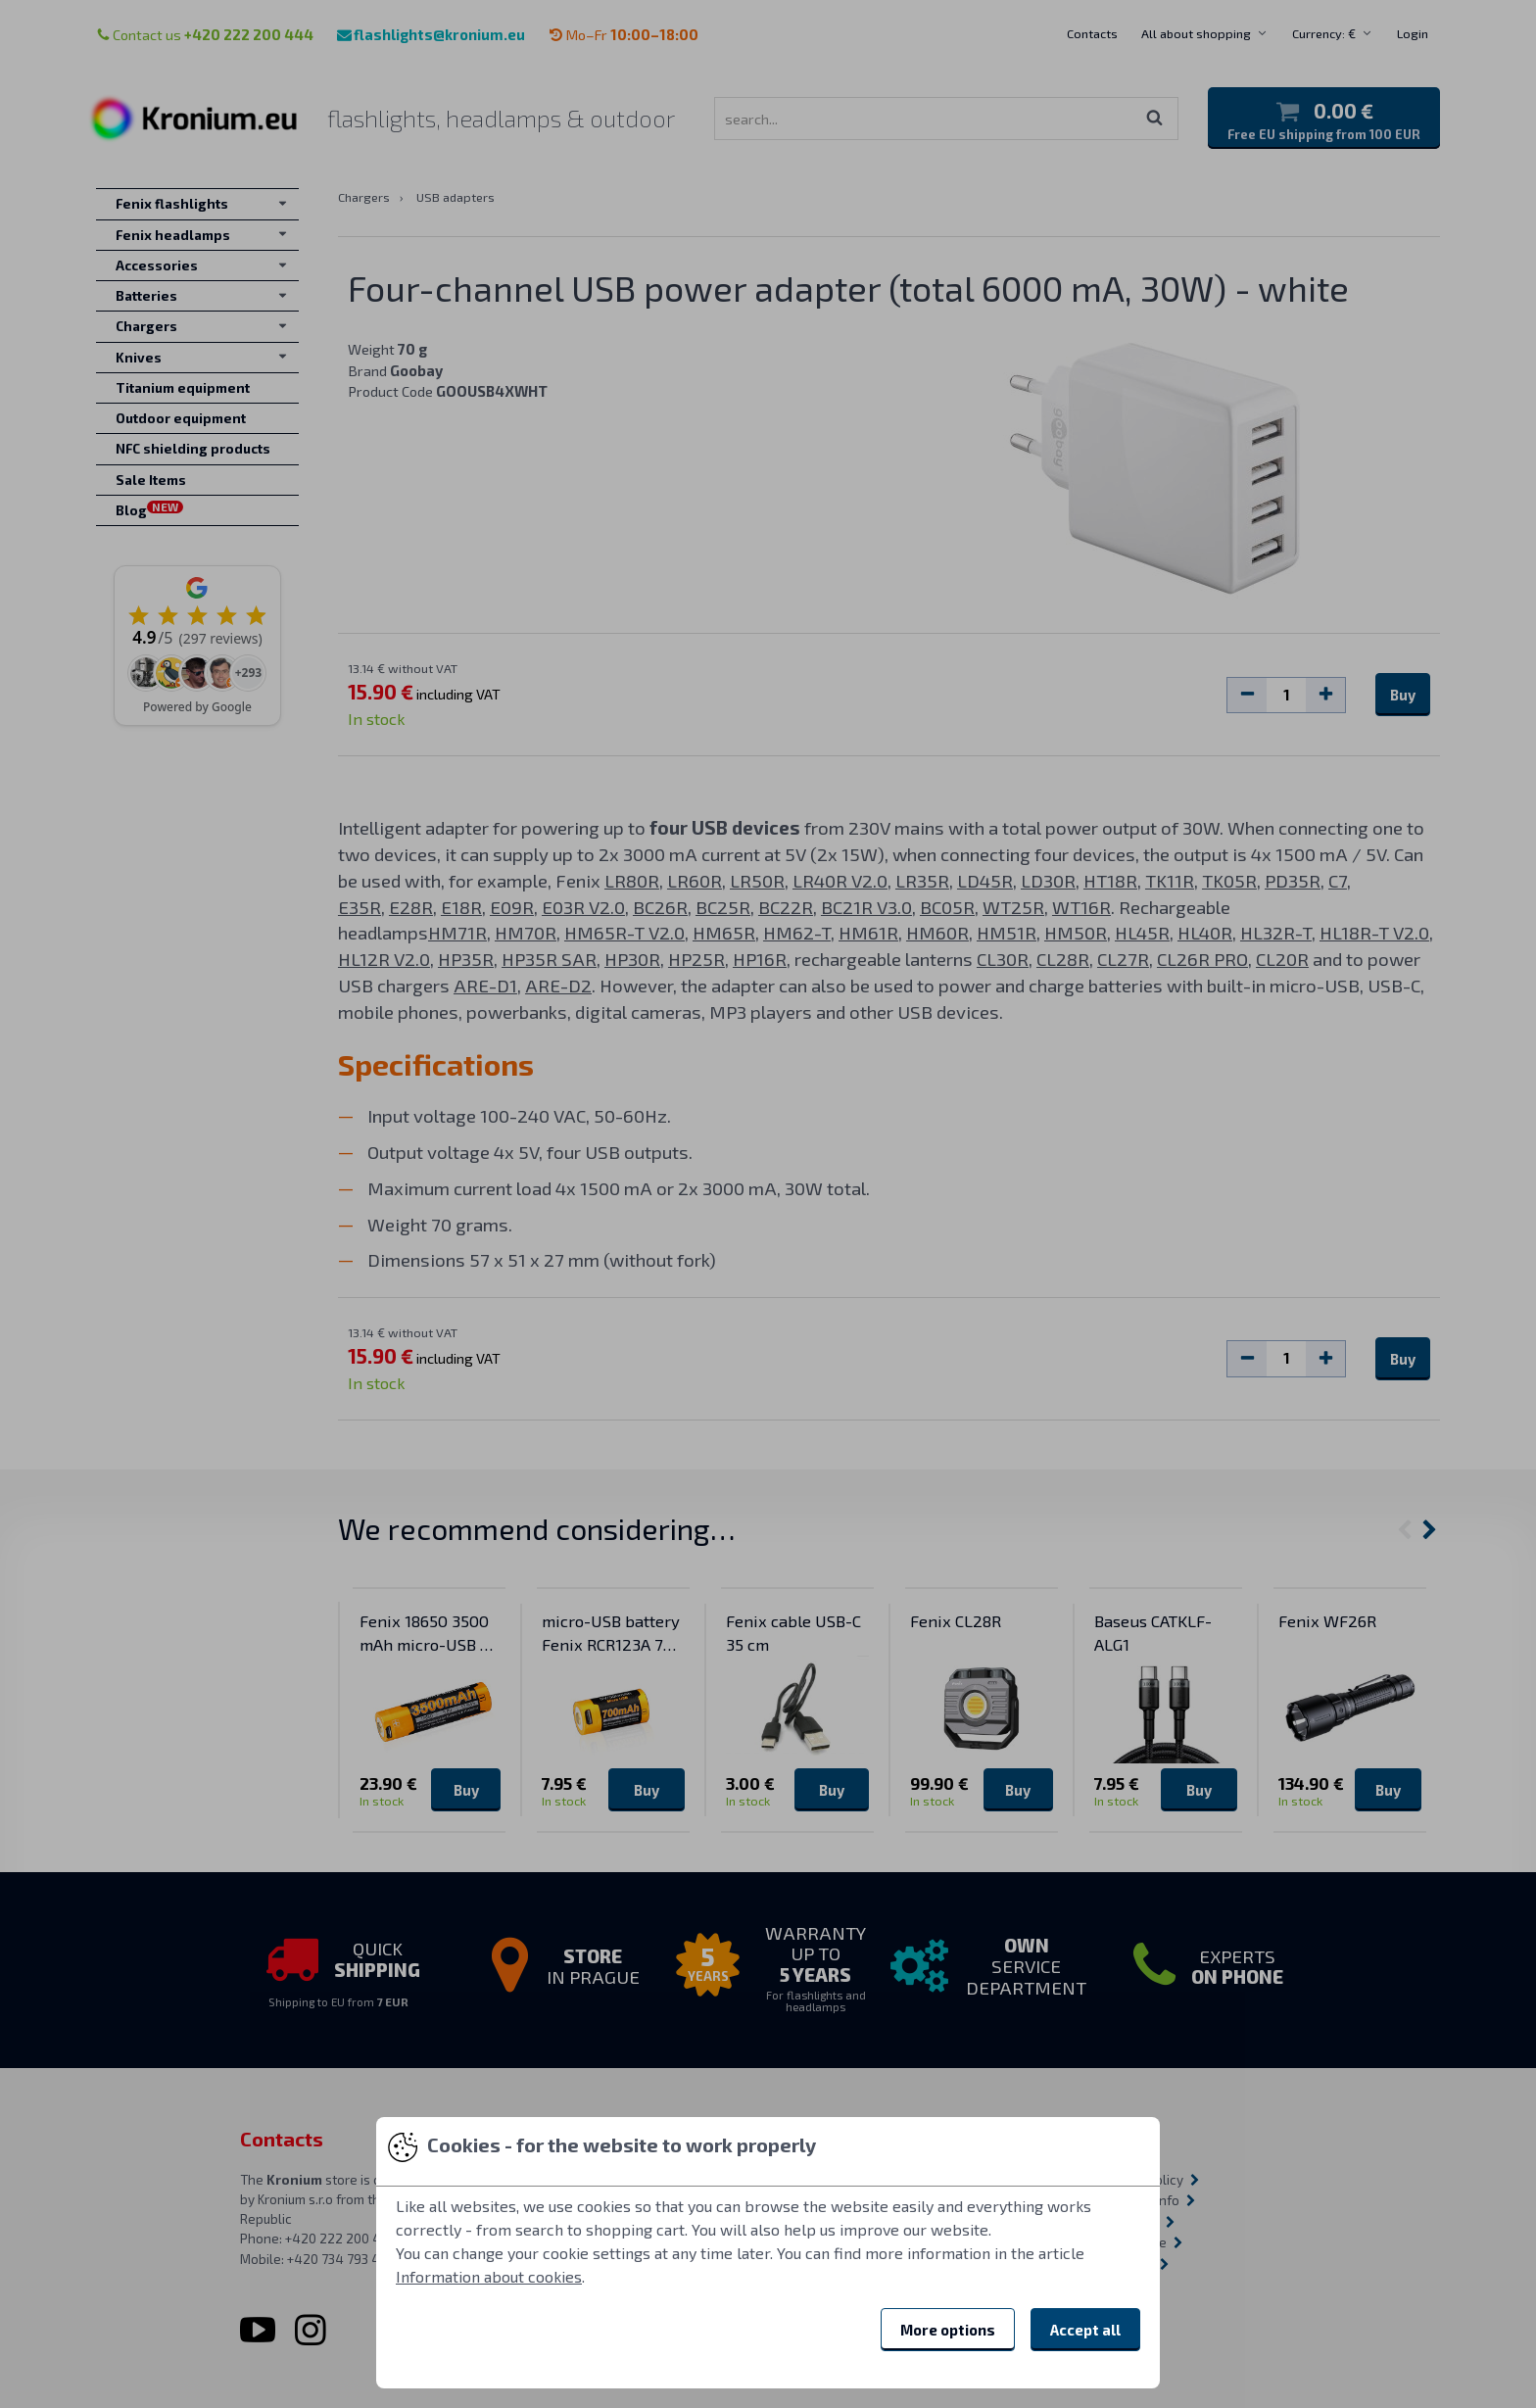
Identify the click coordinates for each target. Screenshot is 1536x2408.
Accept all (1085, 2329)
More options (947, 2329)
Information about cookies (489, 2276)
